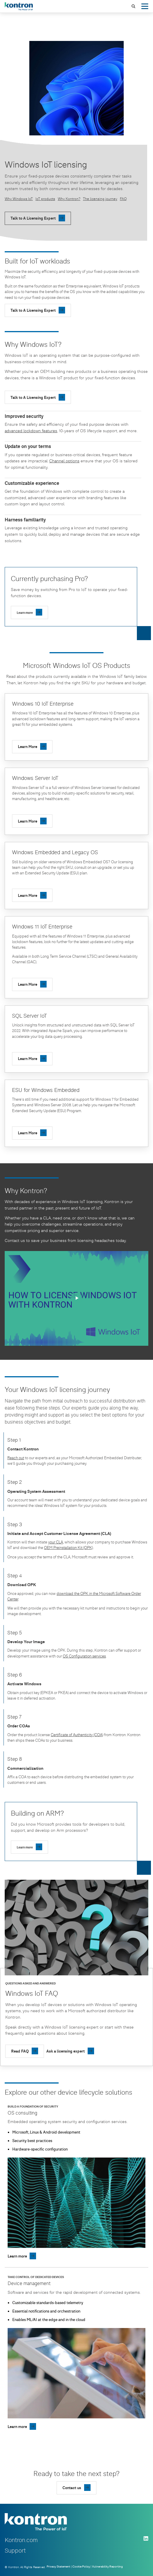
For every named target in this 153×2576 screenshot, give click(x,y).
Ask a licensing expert (65, 2051)
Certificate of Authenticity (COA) (77, 1734)
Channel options (64, 460)
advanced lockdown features (31, 430)
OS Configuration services (84, 1656)
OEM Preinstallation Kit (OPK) (68, 1547)
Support (15, 2550)
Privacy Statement (58, 2566)
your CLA (55, 1542)
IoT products (45, 199)
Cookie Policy (81, 2566)
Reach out (15, 1457)
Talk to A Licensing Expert (33, 218)
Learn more (25, 612)
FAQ (123, 199)
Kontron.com (21, 2539)
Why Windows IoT (19, 199)
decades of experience (35, 1201)
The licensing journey (100, 199)
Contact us (15, 1240)
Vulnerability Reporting (107, 2566)
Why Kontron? (69, 199)
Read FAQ (20, 2051)
